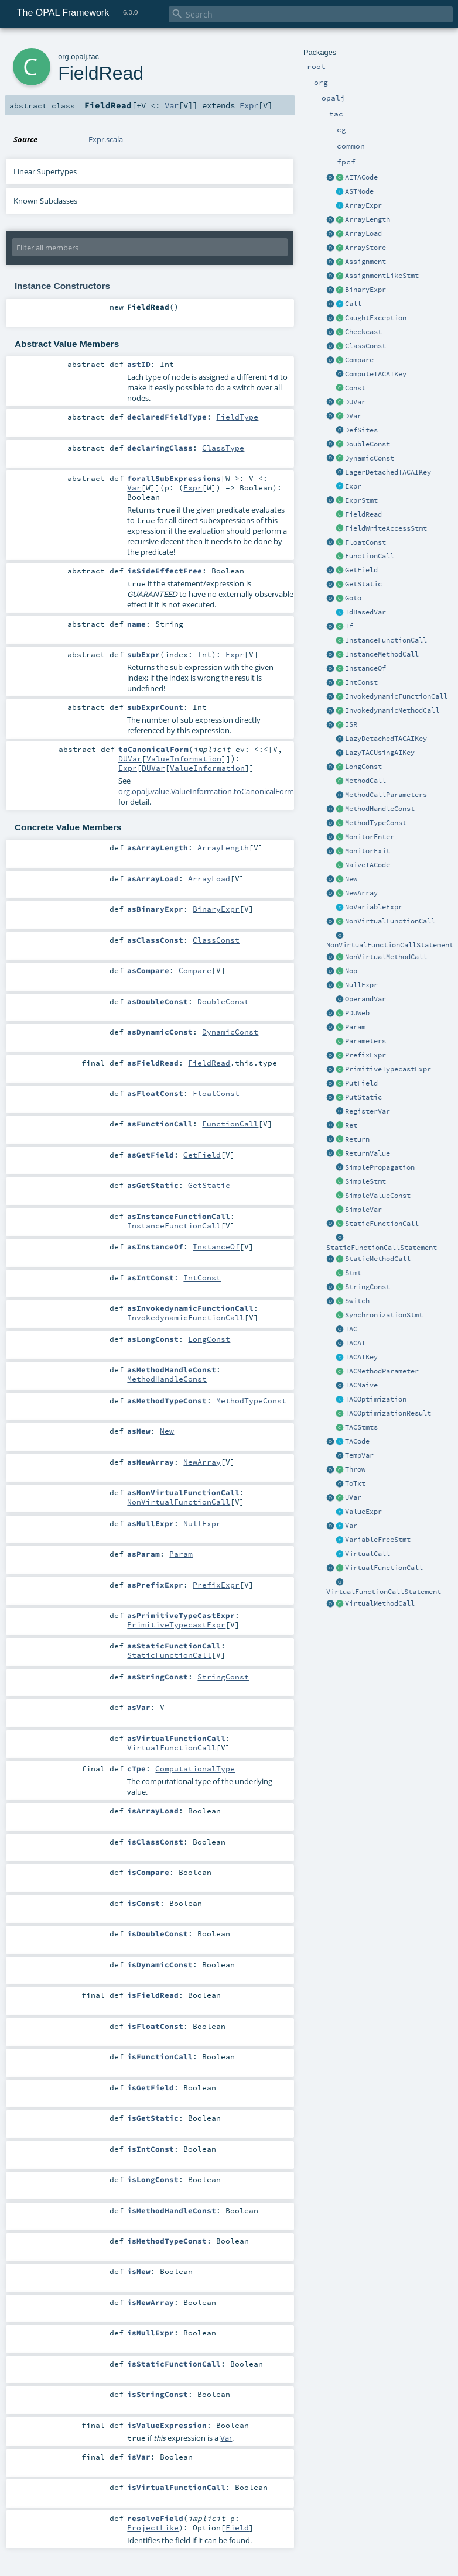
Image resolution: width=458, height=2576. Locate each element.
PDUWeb (357, 1013)
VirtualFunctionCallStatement (383, 1592)
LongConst (363, 767)
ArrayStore (365, 247)
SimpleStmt (365, 1181)
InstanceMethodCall (382, 654)
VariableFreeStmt (378, 1540)
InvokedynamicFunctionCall (396, 696)
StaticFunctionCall (382, 1224)
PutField (361, 1083)
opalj (79, 56)
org (63, 56)
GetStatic (363, 584)
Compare (359, 360)
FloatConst (365, 542)
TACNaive (361, 1385)
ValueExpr (363, 1511)
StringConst (367, 1287)
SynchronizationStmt (384, 1315)
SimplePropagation (380, 1167)
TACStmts (361, 1427)
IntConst (361, 682)
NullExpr (361, 985)
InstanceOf (365, 668)
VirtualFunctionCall (384, 1568)
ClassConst (365, 346)
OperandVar (365, 999)
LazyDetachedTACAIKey (386, 738)
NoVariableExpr (373, 907)
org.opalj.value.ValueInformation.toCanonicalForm (206, 791)
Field (237, 2527)
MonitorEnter (369, 837)
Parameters (365, 1041)
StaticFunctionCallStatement (381, 1248)
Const (355, 388)
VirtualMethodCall (380, 1603)
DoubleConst (367, 444)
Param (355, 1027)
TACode (357, 1441)
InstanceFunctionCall (386, 640)
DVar (353, 416)
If (349, 626)
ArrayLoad (363, 233)
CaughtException (375, 318)
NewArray (361, 893)
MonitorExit (367, 851)
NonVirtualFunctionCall (390, 921)
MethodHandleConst (380, 809)
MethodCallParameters (386, 795)
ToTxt (355, 1483)
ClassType (223, 447)
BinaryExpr (365, 290)
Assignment (365, 261)
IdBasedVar (365, 612)
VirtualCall (367, 1554)
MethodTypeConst (375, 823)
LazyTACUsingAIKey (380, 752)
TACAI (355, 1343)
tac (94, 56)
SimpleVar (363, 1209)
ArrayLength (367, 219)
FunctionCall (369, 556)
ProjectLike (153, 2527)
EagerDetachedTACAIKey (388, 472)
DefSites (361, 430)
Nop (351, 971)
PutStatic (363, 1097)
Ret (351, 1125)
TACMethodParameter (382, 1371)
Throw (355, 1469)
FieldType (237, 416)
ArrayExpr (363, 205)
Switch (357, 1301)
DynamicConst (369, 458)
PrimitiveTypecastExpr (388, 1069)
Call (353, 304)
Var (351, 1525)
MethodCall (365, 781)
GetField (361, 570)
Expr (353, 486)
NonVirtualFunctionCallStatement (389, 945)
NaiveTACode (367, 865)
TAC (351, 1329)
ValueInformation (183, 758)
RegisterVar (367, 1111)
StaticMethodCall (378, 1259)
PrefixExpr (365, 1055)
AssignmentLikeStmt (382, 276)
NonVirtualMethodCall (386, 957)
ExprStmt (361, 500)
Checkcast (363, 332)
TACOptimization (375, 1399)
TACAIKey (361, 1357)
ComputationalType (195, 1768)
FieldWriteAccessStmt (386, 528)
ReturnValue (367, 1153)
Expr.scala (105, 139)
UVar (353, 1497)
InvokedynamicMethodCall (392, 710)
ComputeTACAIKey (375, 374)
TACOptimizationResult (388, 1413)
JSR (351, 724)
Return (357, 1139)
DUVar (355, 402)
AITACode (361, 177)
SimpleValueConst (378, 1195)
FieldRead (363, 514)
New (351, 879)
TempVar (359, 1455)
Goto (353, 598)
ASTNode (359, 191)
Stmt (353, 1273)
